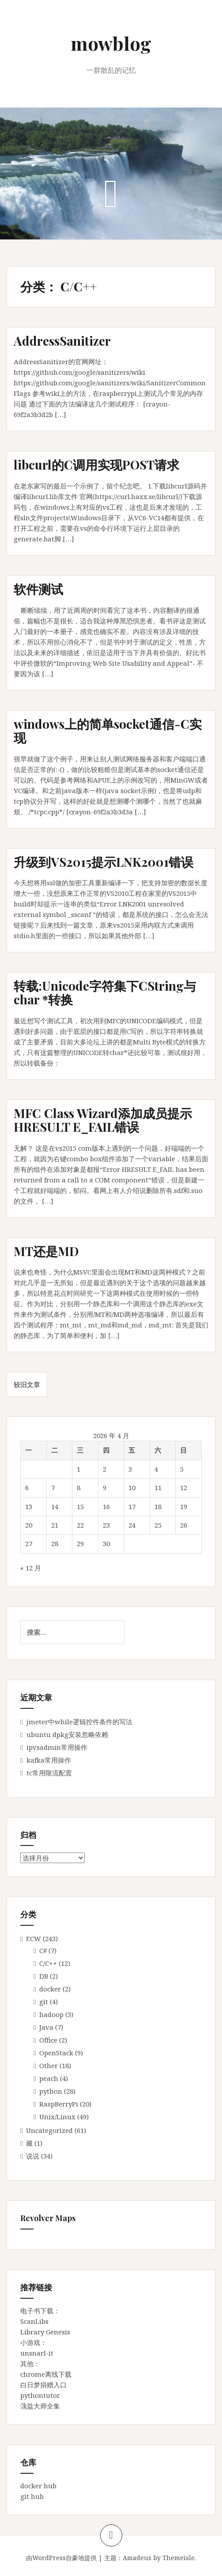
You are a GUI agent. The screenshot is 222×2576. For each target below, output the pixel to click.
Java (46, 2027)
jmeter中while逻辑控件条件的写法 (79, 1721)
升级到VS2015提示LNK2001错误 (103, 862)
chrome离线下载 (45, 2374)
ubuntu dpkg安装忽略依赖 (67, 1734)
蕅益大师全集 (40, 2405)
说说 (32, 2155)
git (43, 2001)
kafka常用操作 (48, 1760)
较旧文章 (27, 1384)
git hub (32, 2496)
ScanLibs (34, 2321)
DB (43, 1976)
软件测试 (38, 589)
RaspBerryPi (58, 2103)
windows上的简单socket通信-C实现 (108, 731)
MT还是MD (46, 1251)
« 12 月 (30, 1567)
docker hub (38, 2485)
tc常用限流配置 (49, 1772)
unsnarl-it (36, 2353)
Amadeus (137, 2558)
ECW (33, 1938)
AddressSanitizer (62, 340)
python (50, 2091)
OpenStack (56, 2052)
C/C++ (48, 1963)
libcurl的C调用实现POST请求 (96, 464)
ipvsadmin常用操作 (56, 1747)
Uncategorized (49, 2130)
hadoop (51, 2014)
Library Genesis (45, 2331)
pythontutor (40, 2395)
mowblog (111, 43)
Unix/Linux (57, 2116)
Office (48, 2039)
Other (48, 2065)
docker (50, 1988)
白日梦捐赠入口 (43, 2384)
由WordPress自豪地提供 (61, 2558)
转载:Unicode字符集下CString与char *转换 (105, 992)
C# (43, 1950)
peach (48, 2078)
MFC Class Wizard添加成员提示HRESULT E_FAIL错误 (103, 1120)
